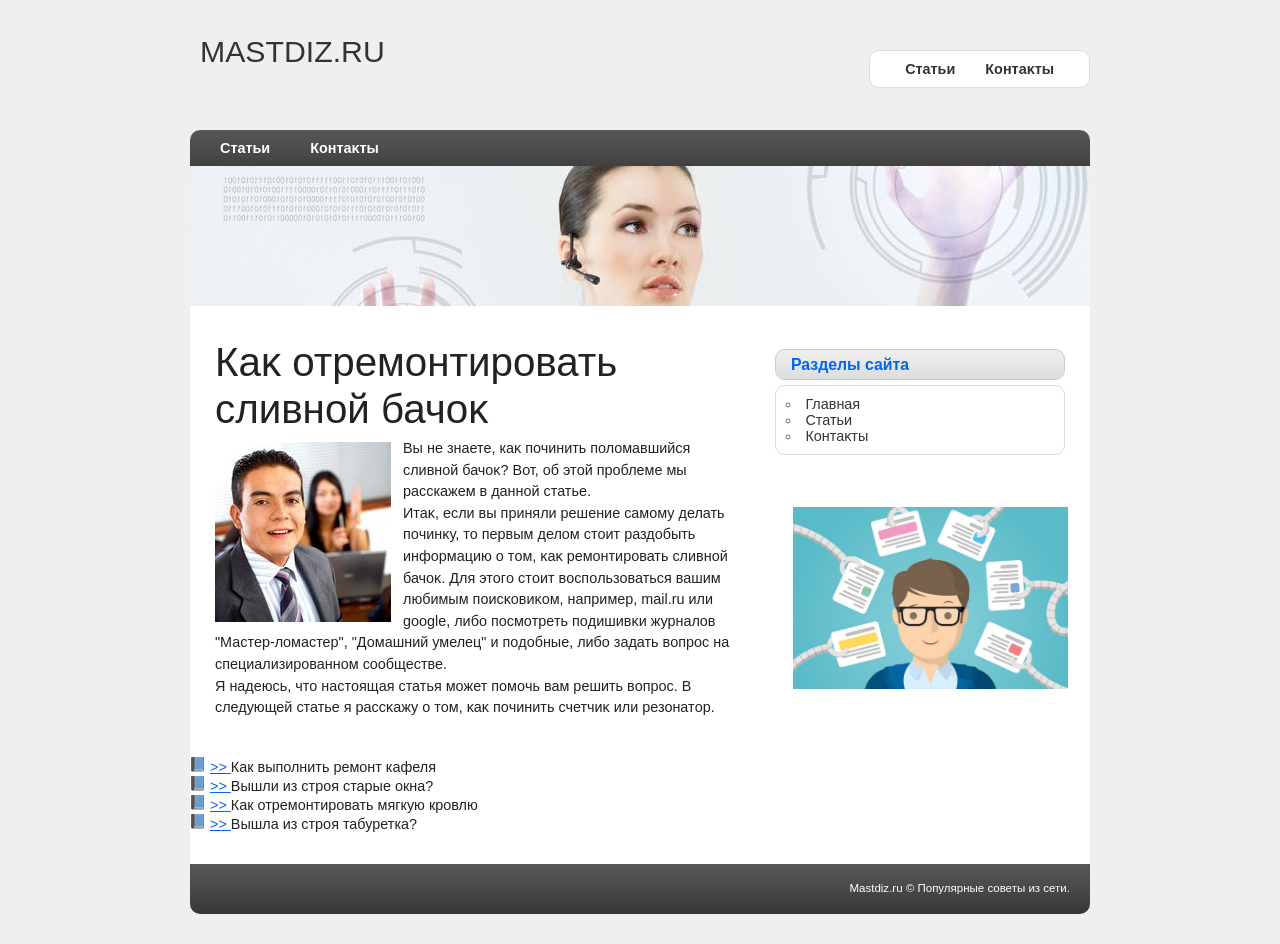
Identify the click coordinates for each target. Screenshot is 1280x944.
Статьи (930, 69)
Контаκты (1019, 69)
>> (220, 767)
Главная (832, 404)
